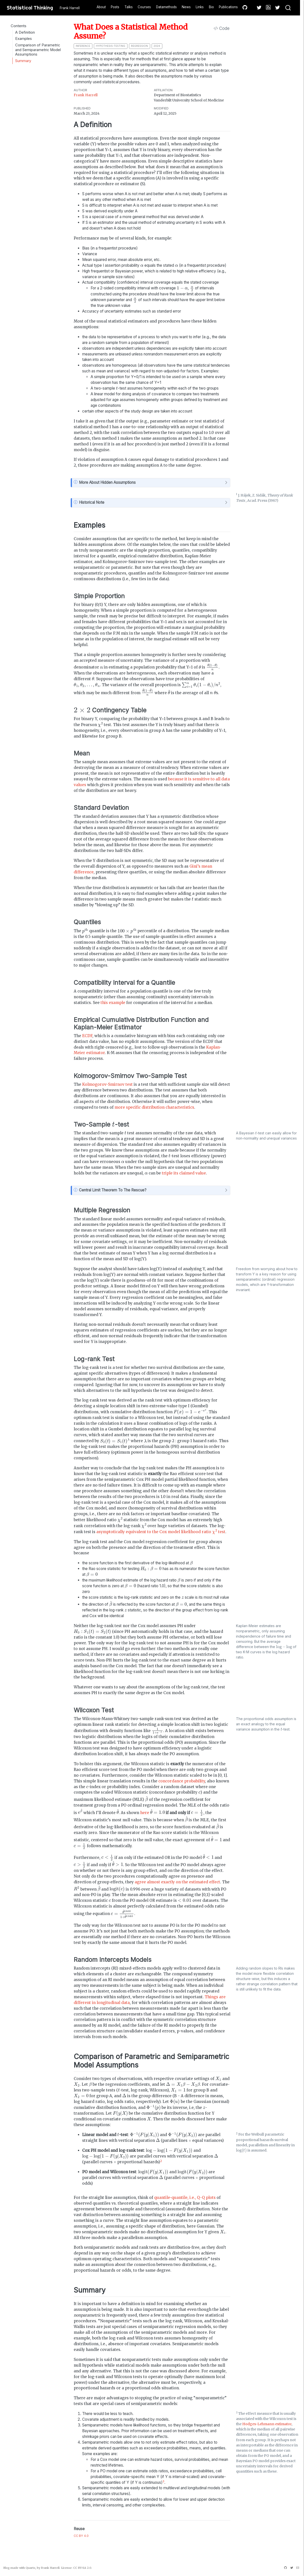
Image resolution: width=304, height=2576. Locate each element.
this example (113, 1002)
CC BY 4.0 (81, 2536)
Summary (23, 61)
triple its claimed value (184, 1173)
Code (222, 28)
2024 (157, 45)
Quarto (30, 2568)
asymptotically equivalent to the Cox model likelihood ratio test (160, 1531)
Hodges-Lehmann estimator (267, 2424)
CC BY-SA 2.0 (82, 2568)
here (144, 1812)
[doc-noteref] (161, 2162)
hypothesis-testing (110, 45)
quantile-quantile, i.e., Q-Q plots (185, 2197)
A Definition (25, 32)
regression (139, 45)
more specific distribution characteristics (154, 1107)
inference (83, 45)
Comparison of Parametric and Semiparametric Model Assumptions (38, 50)
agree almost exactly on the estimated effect (177, 1882)
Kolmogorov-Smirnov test (107, 1084)
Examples (23, 38)
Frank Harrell (86, 95)
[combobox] (288, 7)
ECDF (87, 1035)
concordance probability (181, 1781)
